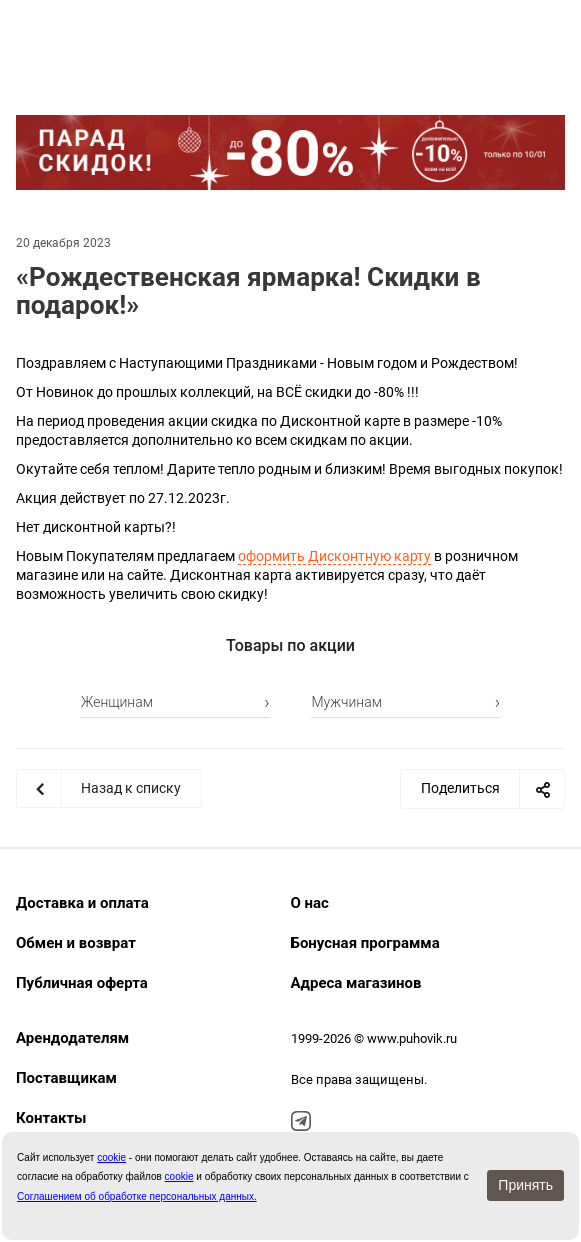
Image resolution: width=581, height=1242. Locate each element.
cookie (179, 1176)
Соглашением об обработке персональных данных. (137, 1196)
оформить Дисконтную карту (334, 556)
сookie (111, 1157)
